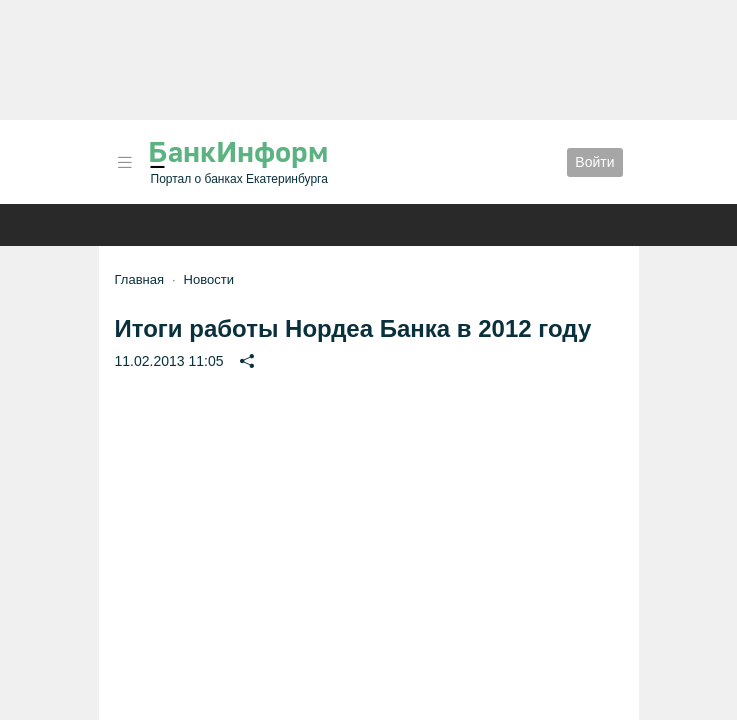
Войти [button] (594, 162)
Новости (209, 279)
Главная (139, 279)
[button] (125, 162)
